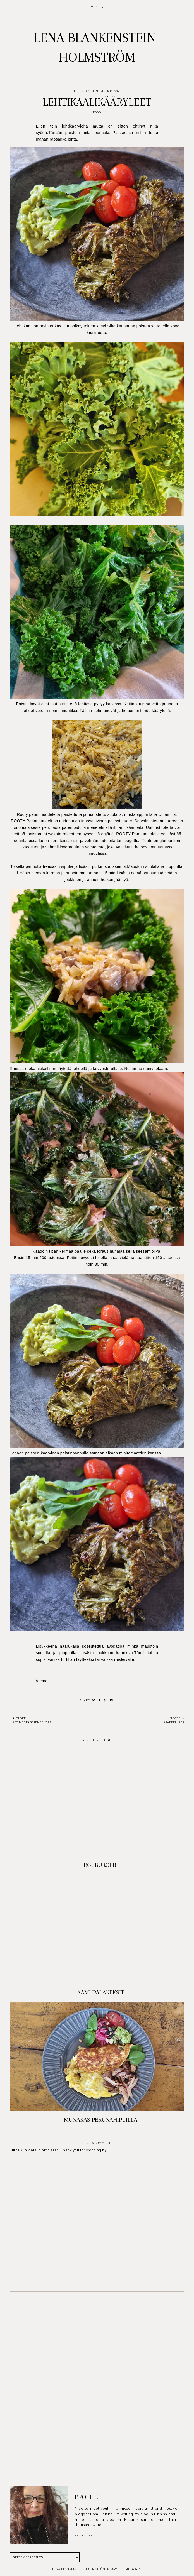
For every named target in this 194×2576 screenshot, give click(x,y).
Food (97, 112)
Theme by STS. (130, 2569)
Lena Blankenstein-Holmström (78, 2569)
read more (83, 2535)
